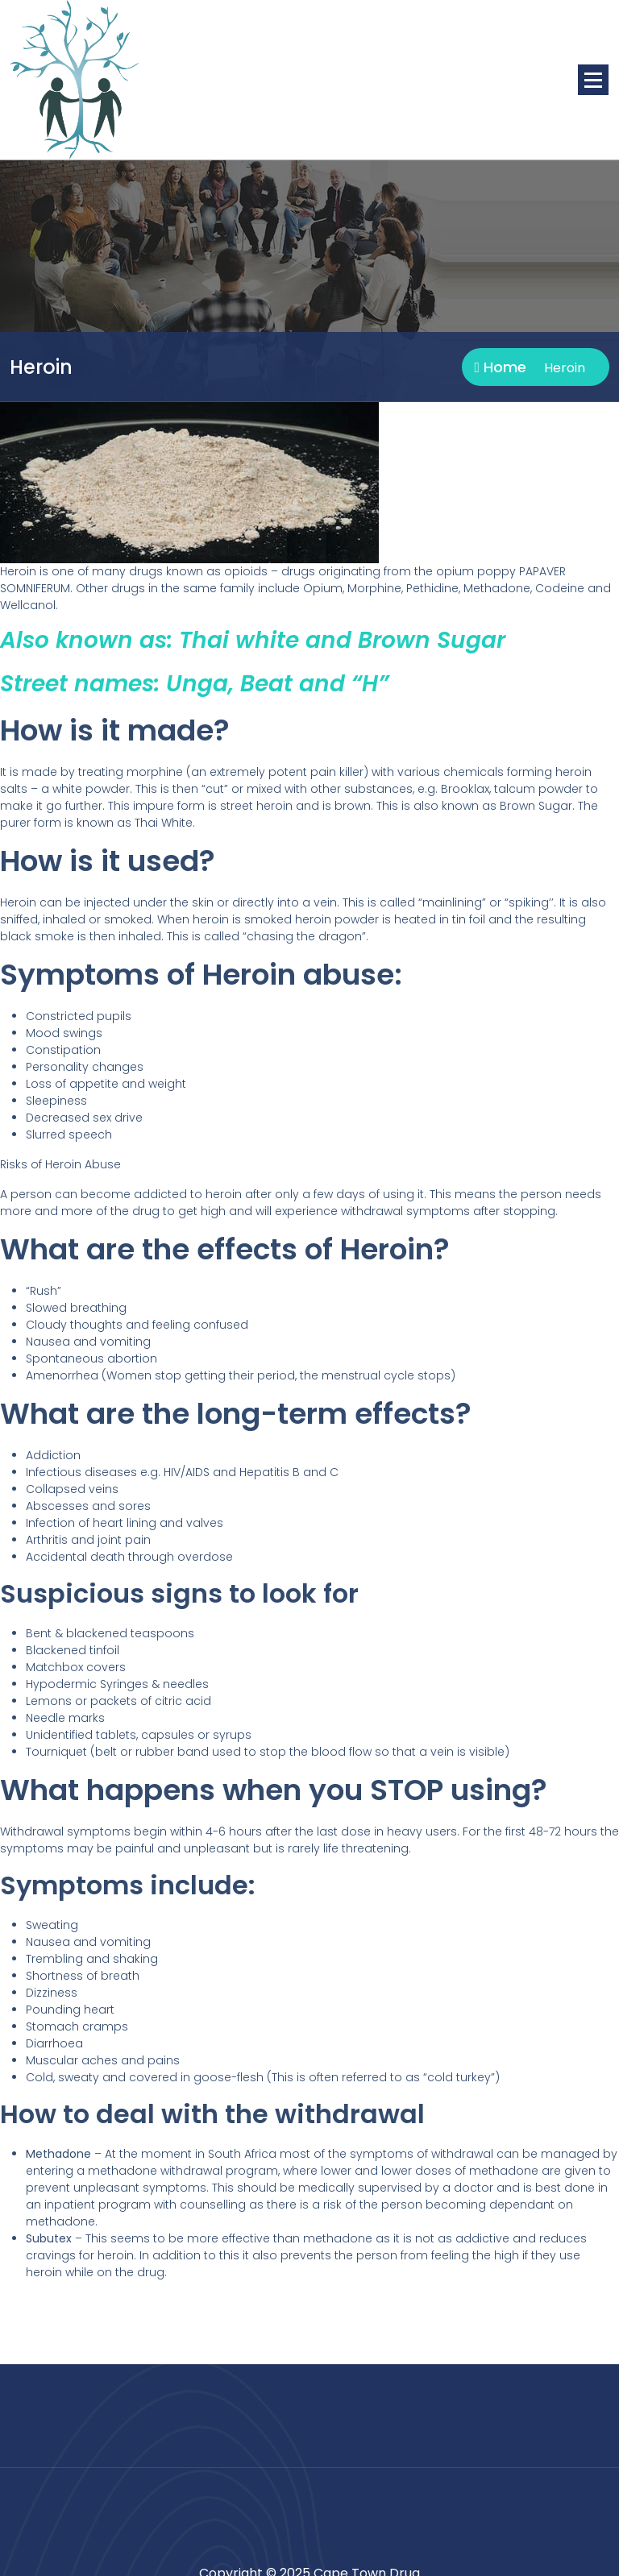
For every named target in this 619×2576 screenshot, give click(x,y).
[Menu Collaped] (593, 80)
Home (500, 367)
